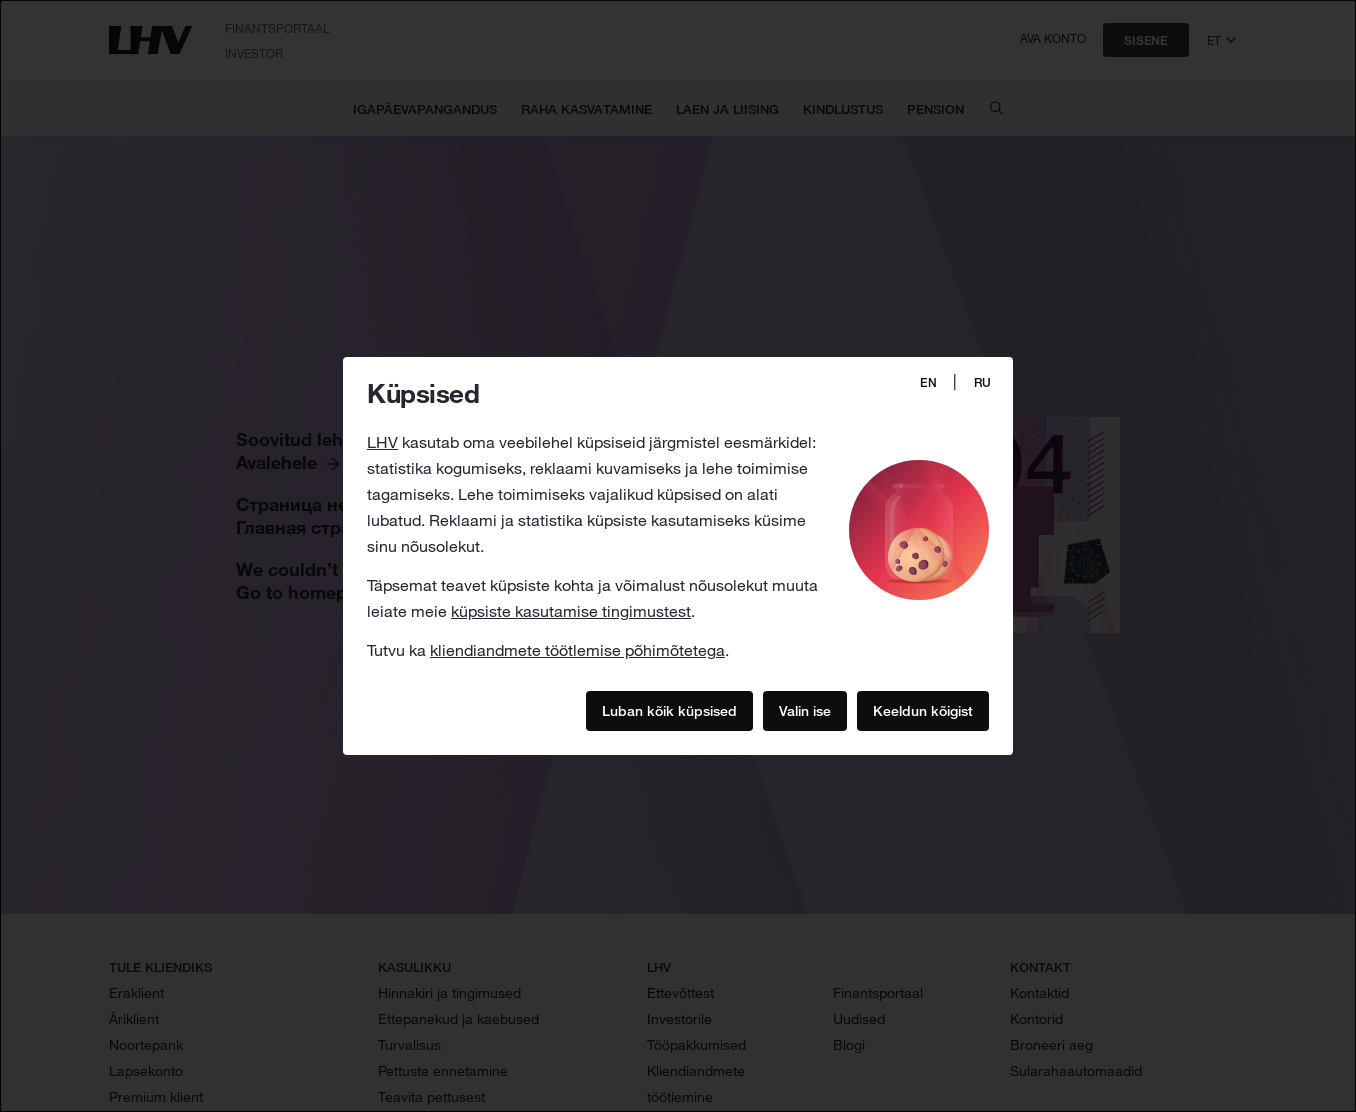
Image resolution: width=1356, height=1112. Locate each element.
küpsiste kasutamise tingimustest (571, 611)
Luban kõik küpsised (669, 710)
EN (928, 382)
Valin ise (805, 710)
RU (982, 382)
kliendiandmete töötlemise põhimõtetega (577, 650)
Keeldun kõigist (923, 710)
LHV (382, 442)
